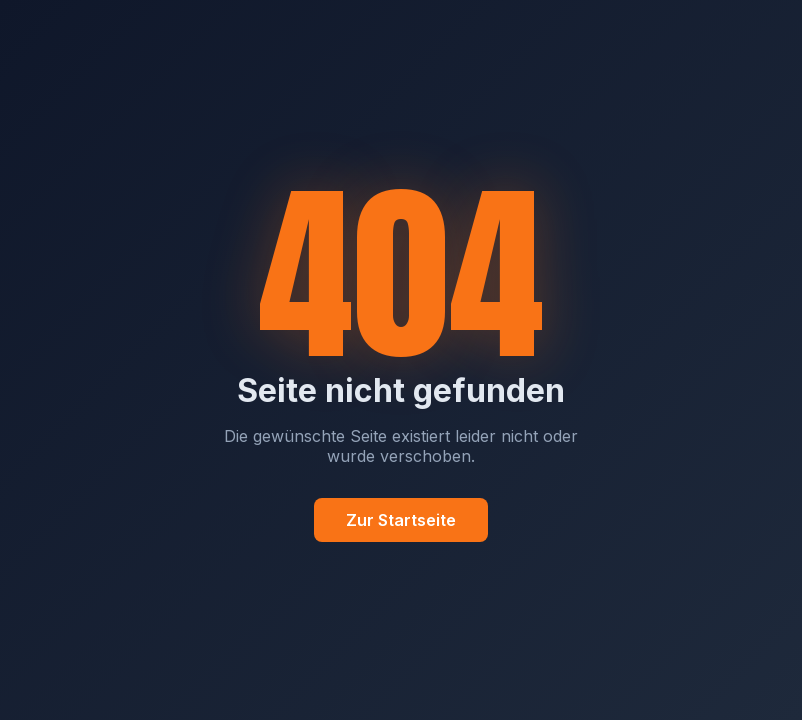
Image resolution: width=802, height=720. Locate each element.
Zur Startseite (401, 520)
